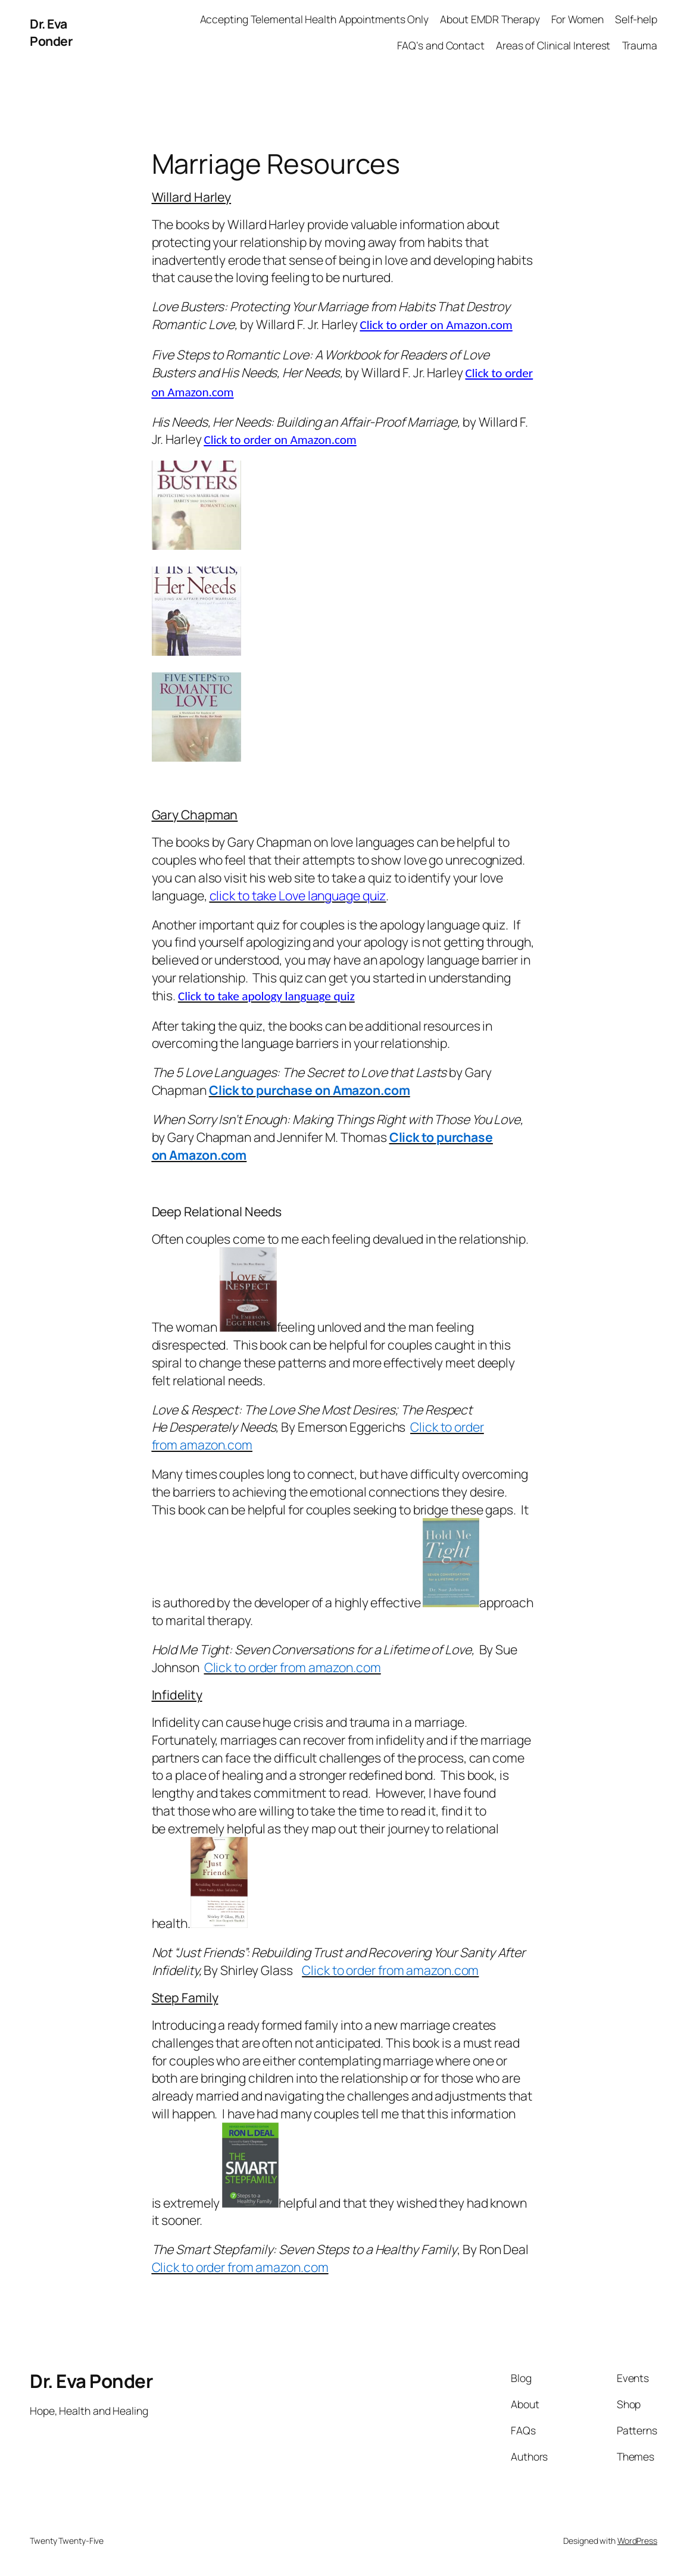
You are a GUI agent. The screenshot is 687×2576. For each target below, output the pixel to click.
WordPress (637, 2540)
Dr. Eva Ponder (51, 32)
